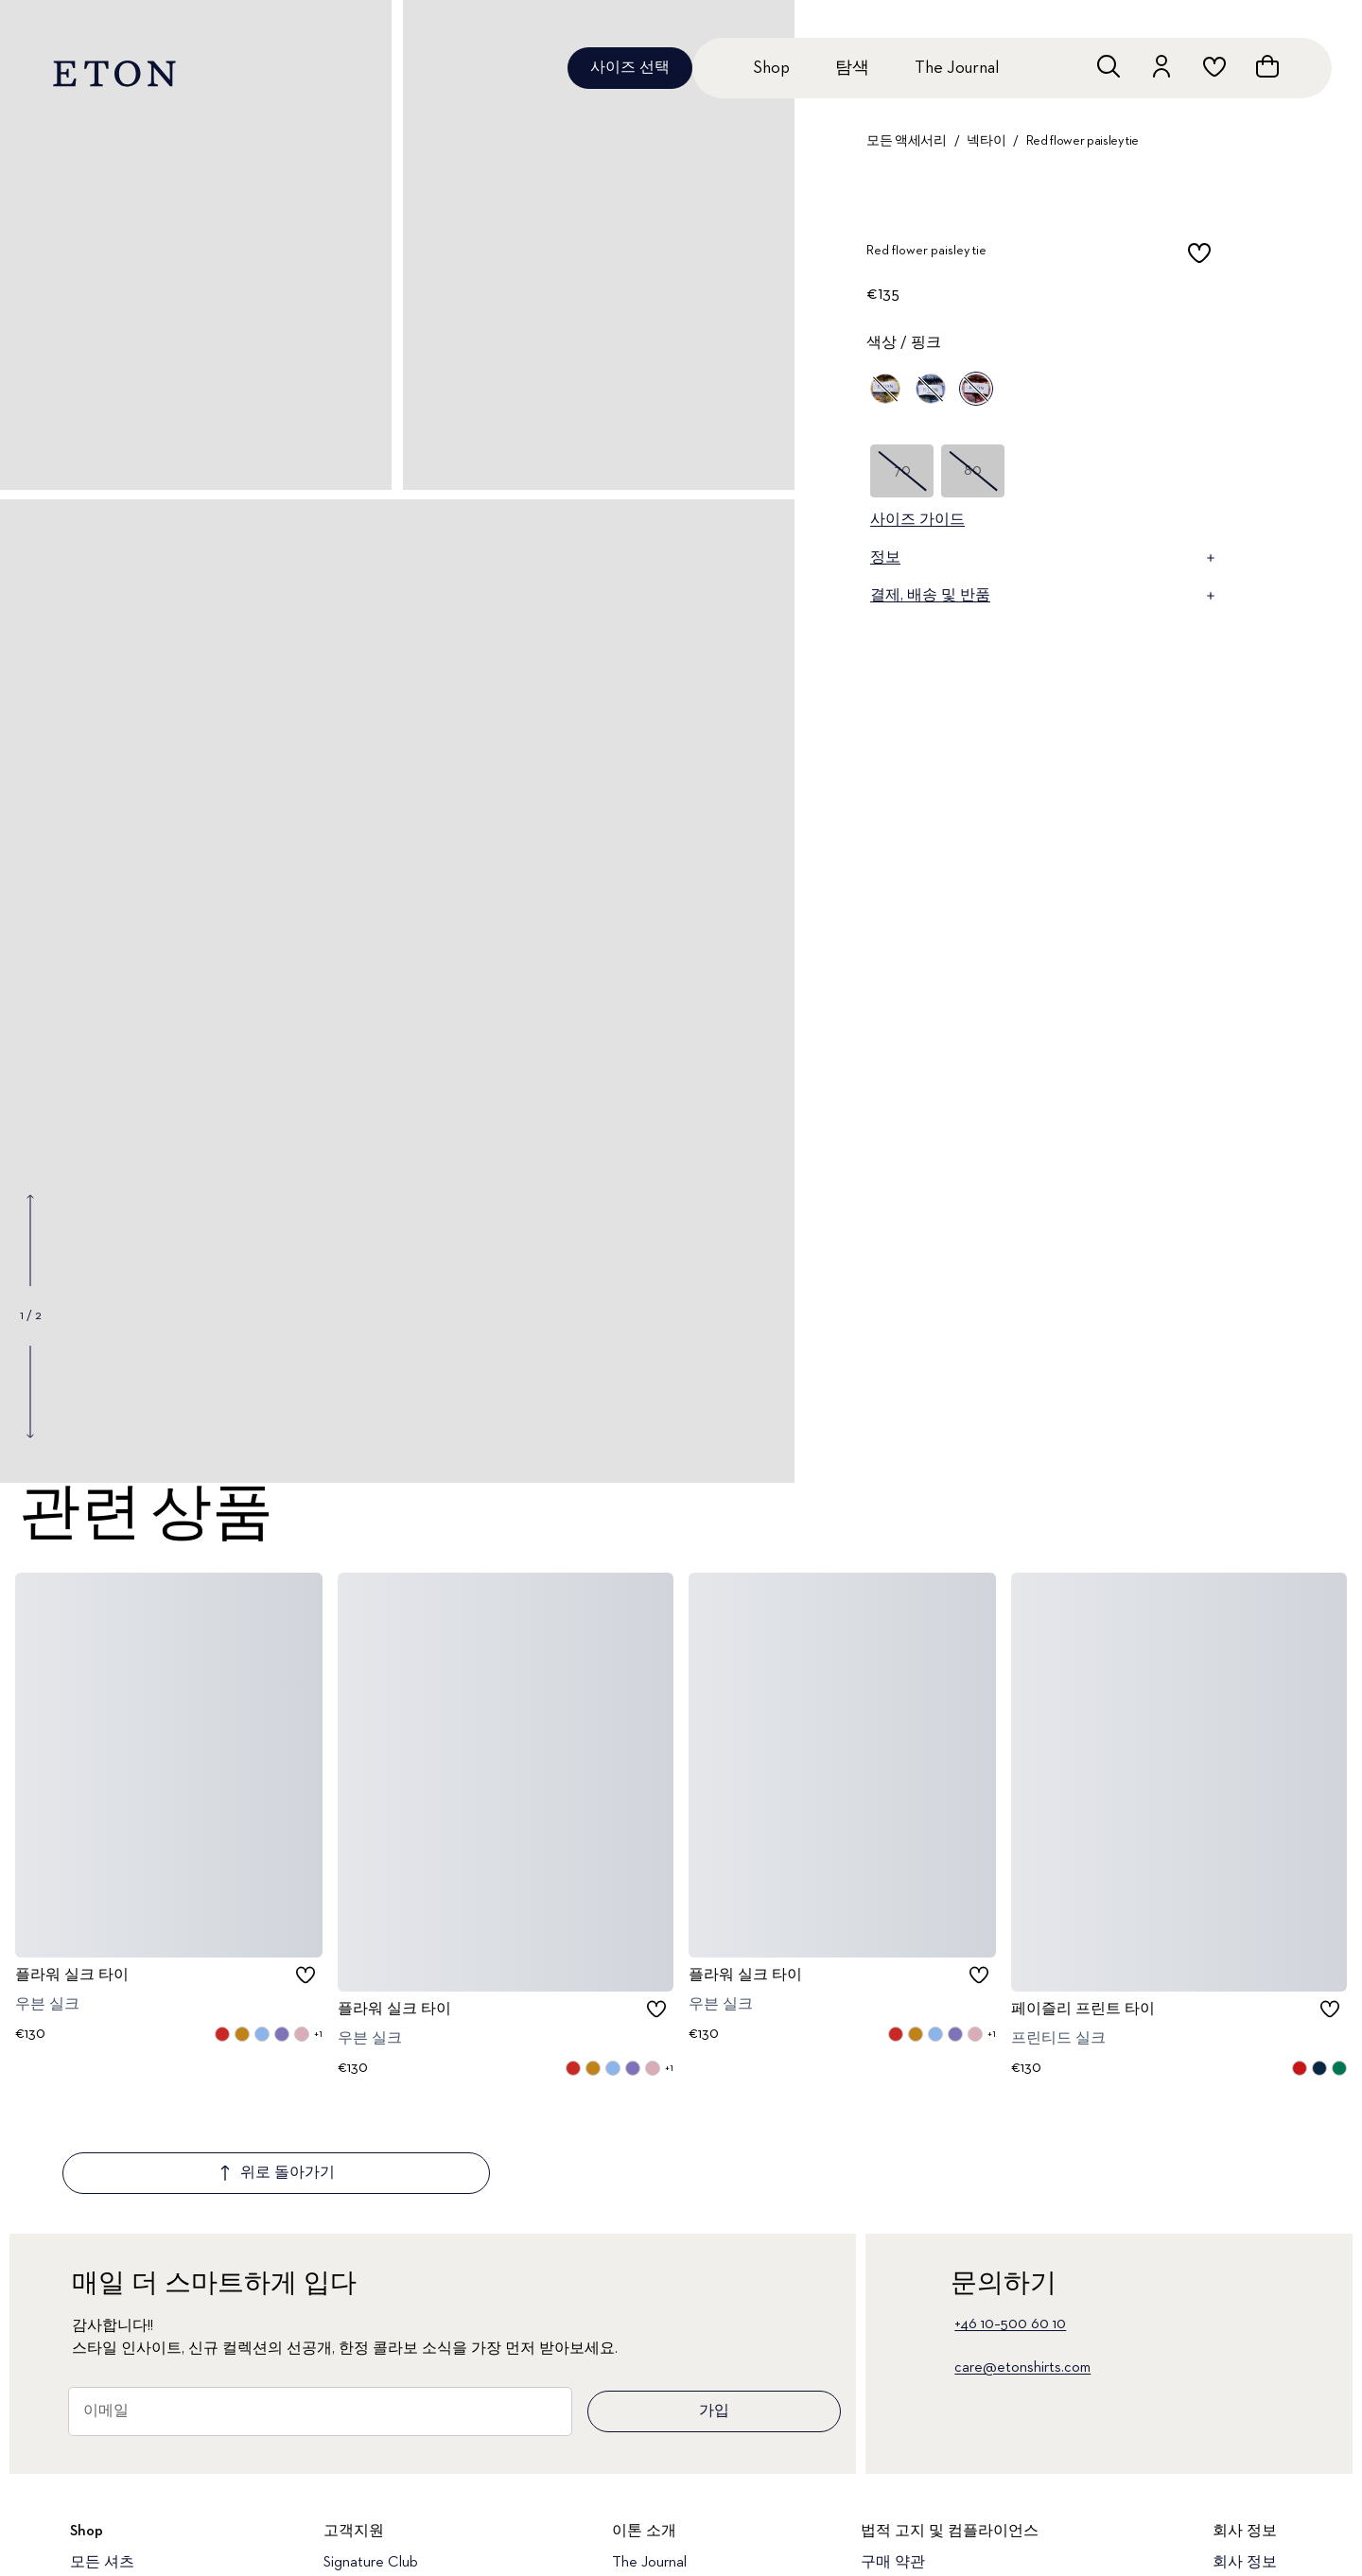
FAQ (337, 2547)
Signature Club (370, 2451)
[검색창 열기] (1108, 66)
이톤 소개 (644, 2483)
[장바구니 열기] (1267, 66)
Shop (771, 68)
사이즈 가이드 (917, 520)
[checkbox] (1199, 256)
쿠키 (876, 2547)
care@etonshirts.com (1022, 2256)
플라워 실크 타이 (72, 1974)
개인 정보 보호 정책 (927, 2483)
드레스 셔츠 (109, 2515)
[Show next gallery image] (30, 1391)
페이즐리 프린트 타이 (1083, 2009)
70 (902, 471)
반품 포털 (355, 2515)
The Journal (957, 68)
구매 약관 (893, 2451)
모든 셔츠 (102, 2451)
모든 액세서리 (906, 141)
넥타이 (986, 141)
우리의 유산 (1252, 2483)
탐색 (852, 68)
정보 (1044, 558)
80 (973, 471)
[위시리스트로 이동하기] (1214, 66)
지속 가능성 (1252, 2515)
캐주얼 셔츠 (109, 2547)
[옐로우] (885, 389)
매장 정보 (644, 2547)
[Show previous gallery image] (30, 1240)
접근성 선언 (900, 2515)
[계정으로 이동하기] (1161, 66)
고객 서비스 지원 (380, 2483)
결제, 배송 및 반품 (1044, 595)
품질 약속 (644, 2515)
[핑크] (976, 389)
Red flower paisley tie (1082, 141)
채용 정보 (1245, 2547)
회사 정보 (1245, 2451)
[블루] (931, 389)
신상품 (92, 2483)
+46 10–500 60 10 (1010, 2212)
